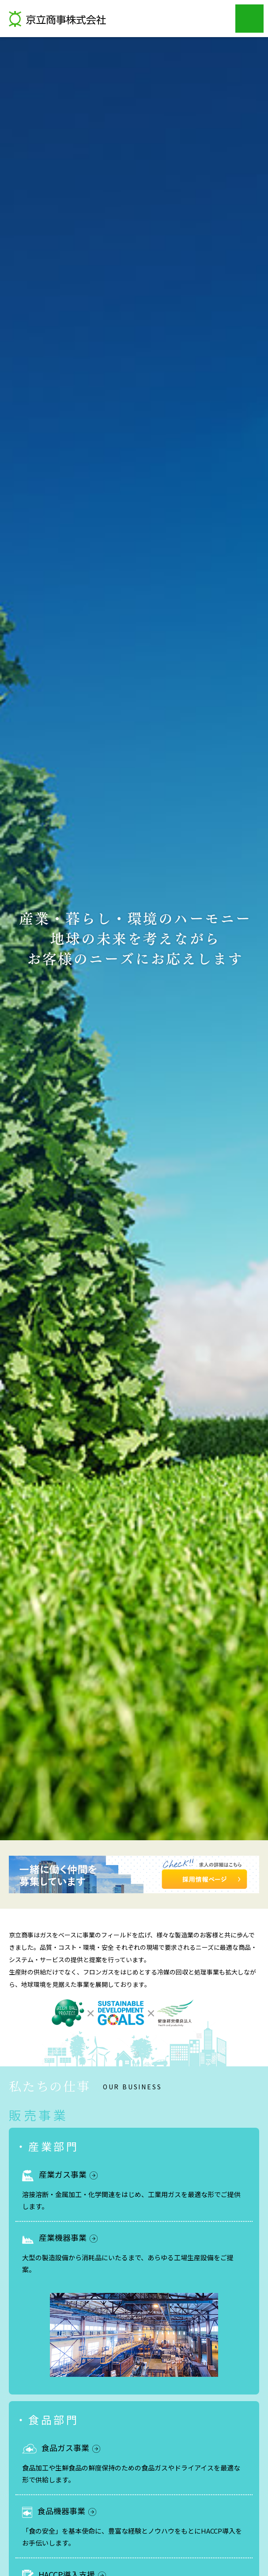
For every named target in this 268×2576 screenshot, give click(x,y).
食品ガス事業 (71, 2447)
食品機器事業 (67, 2510)
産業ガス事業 (68, 2174)
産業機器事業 (68, 2237)
